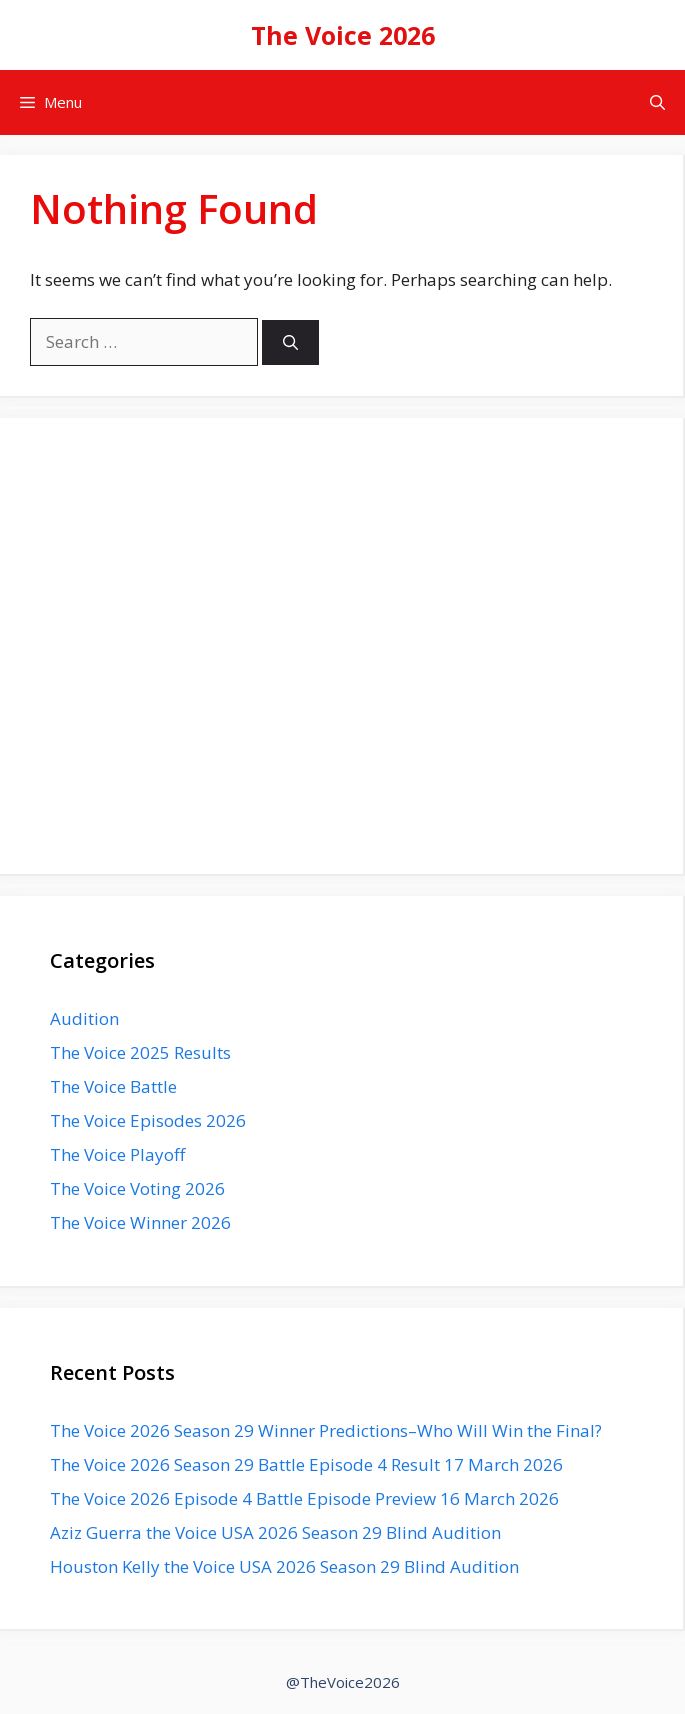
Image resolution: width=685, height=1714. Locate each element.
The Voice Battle (113, 1086)
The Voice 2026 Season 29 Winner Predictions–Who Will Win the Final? (326, 1430)
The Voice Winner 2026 (140, 1222)
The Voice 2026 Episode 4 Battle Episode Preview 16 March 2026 (304, 1498)
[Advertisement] (341, 659)
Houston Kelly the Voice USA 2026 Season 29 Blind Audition (284, 1566)
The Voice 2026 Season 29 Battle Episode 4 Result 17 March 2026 (306, 1464)
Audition (84, 1018)
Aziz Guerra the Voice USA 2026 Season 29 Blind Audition (275, 1532)
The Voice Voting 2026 (137, 1188)
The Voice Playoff (117, 1154)
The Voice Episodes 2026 (148, 1120)
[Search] (290, 342)
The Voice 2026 (343, 35)
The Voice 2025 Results (140, 1052)
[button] (657, 102)
